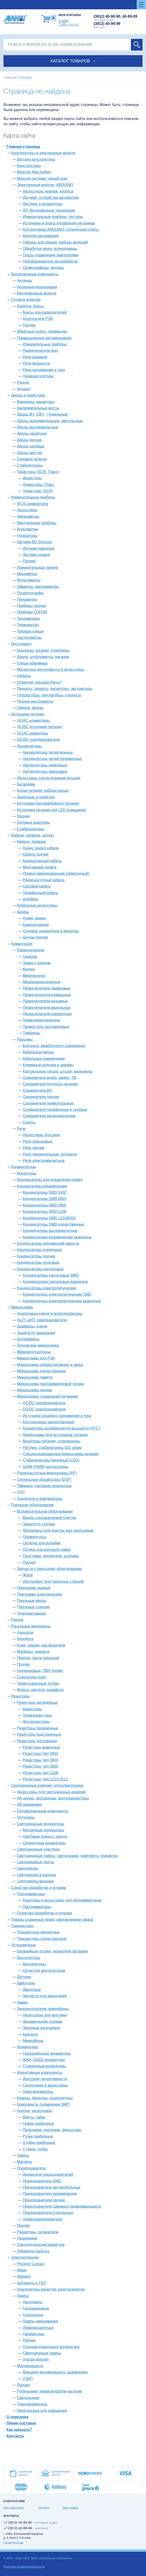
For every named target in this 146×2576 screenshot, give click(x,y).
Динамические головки (42, 2022)
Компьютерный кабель (42, 861)
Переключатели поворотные (47, 1014)
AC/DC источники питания (39, 727)
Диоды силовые (30, 446)
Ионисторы (26, 1173)
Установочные (23, 1945)
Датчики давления (38, 548)
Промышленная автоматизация (44, 338)
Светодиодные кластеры (38, 1849)
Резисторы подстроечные (39, 1734)
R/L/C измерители (32, 504)
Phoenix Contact (30, 2264)
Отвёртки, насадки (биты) (39, 682)
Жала (28, 1575)
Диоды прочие (29, 440)
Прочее (29, 325)
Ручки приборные (38, 2136)
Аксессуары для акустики (45, 2015)
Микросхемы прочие (34, 1390)
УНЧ (20, 1492)
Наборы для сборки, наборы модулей (55, 242)
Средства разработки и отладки (38, 1888)
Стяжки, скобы (35, 2149)
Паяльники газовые (34, 1588)
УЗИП (28, 2379)
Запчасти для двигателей (45, 1996)
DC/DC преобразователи (38, 740)
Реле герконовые (37, 1141)
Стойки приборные (39, 2143)
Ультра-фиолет (36, 2359)
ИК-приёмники (29, 1805)
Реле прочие (33, 1148)
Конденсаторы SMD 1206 (44, 1211)
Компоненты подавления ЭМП (43, 2104)
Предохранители (31, 2168)
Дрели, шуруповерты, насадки (43, 657)
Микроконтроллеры (34, 1352)
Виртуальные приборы (36, 523)
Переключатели (30, 950)
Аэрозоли (25, 1632)
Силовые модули (32, 459)
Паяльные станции (33, 1607)
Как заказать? (19, 2430)
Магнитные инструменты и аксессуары (50, 669)
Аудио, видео (34, 918)
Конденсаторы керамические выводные (57, 1237)
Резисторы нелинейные (37, 1703)
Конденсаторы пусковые (38, 1262)
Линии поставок (21, 2423)
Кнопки (29, 969)
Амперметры (28, 517)
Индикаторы (27, 2047)
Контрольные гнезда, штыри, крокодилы (57, 1071)
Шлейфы (30, 899)
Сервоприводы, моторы (43, 268)
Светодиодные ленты (35, 1862)
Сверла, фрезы (30, 708)
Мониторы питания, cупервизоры (51, 1441)
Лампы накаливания (40, 2321)
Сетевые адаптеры (33, 822)
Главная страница (17, 77)
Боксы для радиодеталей (45, 312)
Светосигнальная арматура (41, 2245)
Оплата (43, 2508)
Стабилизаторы (30, 829)
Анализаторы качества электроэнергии (51, 2289)
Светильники (28, 2398)
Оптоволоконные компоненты (42, 1811)
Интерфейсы (28, 1339)
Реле (21, 1129)
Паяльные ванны (32, 1601)
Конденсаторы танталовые (40, 1269)
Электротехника (25, 2257)
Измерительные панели (37, 567)
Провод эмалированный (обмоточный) (56, 873)
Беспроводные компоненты (35, 274)
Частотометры (29, 638)
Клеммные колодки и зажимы (48, 1065)
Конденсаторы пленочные (39, 1250)
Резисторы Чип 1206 (40, 1773)
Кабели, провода (31, 842)
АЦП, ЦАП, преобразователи (42, 1320)
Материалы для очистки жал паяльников (58, 1530)
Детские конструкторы (36, 159)
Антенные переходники (37, 287)
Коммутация (21, 944)
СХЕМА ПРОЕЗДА (13, 2543)
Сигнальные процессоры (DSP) (44, 1479)
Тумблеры (31, 1033)
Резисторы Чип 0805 (40, 1766)
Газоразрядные (36, 2308)
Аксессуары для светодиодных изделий (51, 1792)
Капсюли (30, 2034)
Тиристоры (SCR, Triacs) (38, 472)
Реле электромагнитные (44, 1161)
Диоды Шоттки (29, 453)
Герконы (30, 957)
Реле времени (35, 357)
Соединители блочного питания (50, 1084)
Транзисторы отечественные (42, 1939)
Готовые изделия (26, 300)
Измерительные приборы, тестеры (53, 217)
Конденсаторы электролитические (46, 1288)
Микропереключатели (41, 982)
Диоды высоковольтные (37, 427)
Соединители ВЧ (37, 1090)
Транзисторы (22, 1926)
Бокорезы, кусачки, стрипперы (43, 650)
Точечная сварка (31, 1613)
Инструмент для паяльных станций (53, 1581)
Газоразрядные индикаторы (47, 2053)
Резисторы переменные (37, 1728)
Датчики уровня (36, 555)
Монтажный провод (39, 867)
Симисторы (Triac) (38, 485)
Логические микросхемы (38, 1345)
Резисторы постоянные (37, 1741)
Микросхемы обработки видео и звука (50, 1365)
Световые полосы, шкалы (45, 1836)
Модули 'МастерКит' (34, 172)
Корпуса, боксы (30, 306)
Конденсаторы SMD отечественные (53, 1224)
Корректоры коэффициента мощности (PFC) (61, 1428)
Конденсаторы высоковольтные (50, 1231)
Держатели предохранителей (48, 2174)
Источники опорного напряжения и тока (57, 1416)
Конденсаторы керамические (42, 1186)
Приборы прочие (31, 606)
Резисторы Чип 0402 (40, 1754)
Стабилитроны (29, 465)
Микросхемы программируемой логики (50, 1384)
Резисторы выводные (41, 1747)
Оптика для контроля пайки (46, 1550)
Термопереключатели (41, 1020)
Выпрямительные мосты (38, 408)
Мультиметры (29, 580)
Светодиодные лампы (42, 2353)
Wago (22, 2270)
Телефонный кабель (40, 893)
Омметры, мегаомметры (38, 587)
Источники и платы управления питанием (59, 223)
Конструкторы (29, 166)
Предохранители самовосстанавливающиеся (62, 2206)
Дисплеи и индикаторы (42, 204)
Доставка (70, 2508)
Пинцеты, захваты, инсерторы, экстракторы (54, 689)
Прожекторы (33, 2334)
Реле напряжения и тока (44, 370)
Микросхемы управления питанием (47, 1396)
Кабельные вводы (38, 1052)
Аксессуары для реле (41, 1135)
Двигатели (26, 1983)
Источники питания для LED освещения (51, 810)
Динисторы (32, 478)
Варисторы (32, 1709)
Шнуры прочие (35, 937)
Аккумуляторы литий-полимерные (52, 759)
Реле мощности (36, 363)
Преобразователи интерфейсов (50, 261)
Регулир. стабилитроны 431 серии (52, 1448)
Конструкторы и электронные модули (43, 153)
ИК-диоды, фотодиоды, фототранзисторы (53, 1798)
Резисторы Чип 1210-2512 (45, 1779)
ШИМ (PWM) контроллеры (45, 1467)
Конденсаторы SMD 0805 (44, 1205)
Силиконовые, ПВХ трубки (40, 1671)
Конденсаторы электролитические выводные (62, 1301)
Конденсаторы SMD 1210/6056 (49, 1218)
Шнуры (23, 912)
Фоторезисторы (36, 1722)
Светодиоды (27, 1868)
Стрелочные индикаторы (44, 2066)
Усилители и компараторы (39, 1499)
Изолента (25, 1639)
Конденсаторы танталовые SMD (51, 1275)
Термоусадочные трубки (38, 1683)
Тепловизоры (28, 618)
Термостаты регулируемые (46, 1027)
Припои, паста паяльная (38, 1658)
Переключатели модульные (47, 1008)
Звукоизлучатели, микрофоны (43, 2009)
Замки (22, 2002)
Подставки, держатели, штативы (51, 1556)
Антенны (24, 280)
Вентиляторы (28, 1958)
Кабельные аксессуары (37, 905)
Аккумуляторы (29, 746)
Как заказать (13, 2508)
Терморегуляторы (38, 376)
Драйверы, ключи (32, 1326)
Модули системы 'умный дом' (42, 178)
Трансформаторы (38, 2092)
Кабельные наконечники (44, 1059)
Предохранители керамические (50, 2194)
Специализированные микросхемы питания (60, 1454)
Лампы (23, 2155)
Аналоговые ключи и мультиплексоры (49, 1313)
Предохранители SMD (42, 2181)
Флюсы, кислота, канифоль (40, 1690)
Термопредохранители (42, 2219)
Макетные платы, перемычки (42, 331)
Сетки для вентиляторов (44, 1971)
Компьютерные (36, 925)
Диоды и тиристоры (28, 395)
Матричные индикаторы (43, 1830)
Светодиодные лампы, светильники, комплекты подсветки (67, 1856)
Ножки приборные (38, 2123)
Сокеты (29, 1122)
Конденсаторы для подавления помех (49, 1180)
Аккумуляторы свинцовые (45, 771)
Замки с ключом (37, 963)
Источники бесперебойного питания (48, 803)
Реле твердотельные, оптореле (50, 1154)
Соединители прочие (41, 1097)
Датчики (24, 1977)
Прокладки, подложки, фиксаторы (52, 2130)
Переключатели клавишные (47, 995)
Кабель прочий (35, 854)
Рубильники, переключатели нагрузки (49, 2391)
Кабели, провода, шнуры (32, 835)
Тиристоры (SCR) (38, 491)
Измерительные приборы (45, 344)
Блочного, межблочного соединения (54, 1046)
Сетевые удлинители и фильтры (51, 931)
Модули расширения (41, 236)
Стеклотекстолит (31, 1677)
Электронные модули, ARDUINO (45, 185)
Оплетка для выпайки (41, 1543)
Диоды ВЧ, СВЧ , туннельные (42, 414)
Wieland (24, 2276)
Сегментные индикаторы (44, 1843)
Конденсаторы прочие (36, 1256)
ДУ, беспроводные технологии (49, 210)
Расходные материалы (31, 1626)
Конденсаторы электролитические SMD (57, 1294)
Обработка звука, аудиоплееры (50, 249)
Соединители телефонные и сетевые (55, 1110)
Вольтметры (27, 529)
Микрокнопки (34, 976)
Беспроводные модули (36, 293)
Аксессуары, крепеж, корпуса (48, 191)
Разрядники (27, 2238)
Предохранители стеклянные (48, 2213)
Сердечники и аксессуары (45, 2085)
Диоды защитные (32, 433)
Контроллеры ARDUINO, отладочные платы (61, 229)
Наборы (24, 676)
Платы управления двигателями (50, 255)
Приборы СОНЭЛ (32, 612)
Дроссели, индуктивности (45, 2079)
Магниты (24, 2162)
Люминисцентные (38, 2328)
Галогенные (33, 2315)
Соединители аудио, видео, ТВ (49, 1078)
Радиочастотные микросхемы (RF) (47, 1473)
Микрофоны (33, 2041)
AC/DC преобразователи (44, 1403)
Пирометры (27, 599)
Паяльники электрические (39, 1594)
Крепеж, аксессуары (34, 2111)
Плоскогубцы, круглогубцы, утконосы (49, 695)
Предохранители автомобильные (51, 2187)
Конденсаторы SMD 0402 (44, 1192)
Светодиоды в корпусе (36, 1875)
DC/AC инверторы (32, 733)
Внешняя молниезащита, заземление (55, 2372)
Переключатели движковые (46, 988)
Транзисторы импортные (38, 1932)
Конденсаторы (23, 1167)
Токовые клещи (30, 631)
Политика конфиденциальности (24, 2566)
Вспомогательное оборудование (45, 1511)
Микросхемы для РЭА (36, 1358)
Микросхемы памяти (34, 1377)
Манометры (27, 574)
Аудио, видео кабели (41, 848)
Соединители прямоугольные (48, 1103)
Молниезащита (30, 2366)
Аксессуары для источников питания (48, 778)
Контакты (15, 2436)
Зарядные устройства (35, 797)
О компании (17, 2417)
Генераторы (27, 536)
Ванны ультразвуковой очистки (49, 1518)
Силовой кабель (37, 886)
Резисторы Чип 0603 (40, 1760)
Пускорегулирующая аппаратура (51, 2347)
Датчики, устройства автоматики (51, 198)
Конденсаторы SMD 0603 (44, 1199)
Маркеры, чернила (33, 1652)
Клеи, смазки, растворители (41, 1645)
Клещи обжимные (32, 663)
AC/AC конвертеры (33, 720)
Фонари (23, 389)
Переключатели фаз (40, 351)
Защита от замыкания (36, 1333)
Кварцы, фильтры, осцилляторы (45, 2098)
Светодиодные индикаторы (40, 1824)
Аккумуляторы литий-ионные (48, 752)
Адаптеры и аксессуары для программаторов (62, 1900)
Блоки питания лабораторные (43, 791)
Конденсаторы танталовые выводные (55, 1282)
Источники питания (27, 714)
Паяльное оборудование (32, 1505)
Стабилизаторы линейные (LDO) (51, 1460)
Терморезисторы (37, 1715)
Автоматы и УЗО (31, 2283)
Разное (23, 382)
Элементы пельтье (33, 2251)
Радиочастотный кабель (44, 880)
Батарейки (26, 784)
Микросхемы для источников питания (55, 1435)
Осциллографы (30, 593)
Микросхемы (22, 1307)
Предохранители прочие (44, 2200)
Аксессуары (27, 510)
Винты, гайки (34, 2117)
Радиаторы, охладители (37, 2232)
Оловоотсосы (34, 1537)
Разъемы (25, 1039)
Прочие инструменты (35, 701)
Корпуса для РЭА (38, 319)
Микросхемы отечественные (41, 1371)
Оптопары (25, 1817)
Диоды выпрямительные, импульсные (50, 421)
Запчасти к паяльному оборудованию (49, 1569)
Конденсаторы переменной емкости (48, 1243)
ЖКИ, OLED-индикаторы (44, 2060)
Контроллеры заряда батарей (48, 1422)
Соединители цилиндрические (49, 1116)
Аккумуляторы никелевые (45, 765)
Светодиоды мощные (35, 1881)
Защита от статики (39, 1524)
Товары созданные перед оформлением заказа (52, 1920)
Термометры (28, 625)
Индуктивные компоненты (39, 2072)
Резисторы (20, 1696)
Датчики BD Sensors (34, 542)
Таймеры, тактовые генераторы (44, 1486)
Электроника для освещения (42, 2411)
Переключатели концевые (45, 1001)
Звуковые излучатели (41, 2028)
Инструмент (21, 644)
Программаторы (31, 1894)
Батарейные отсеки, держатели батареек (52, 1951)
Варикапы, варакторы (35, 402)
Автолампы (32, 2302)
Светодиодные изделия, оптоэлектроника (47, 1785)
